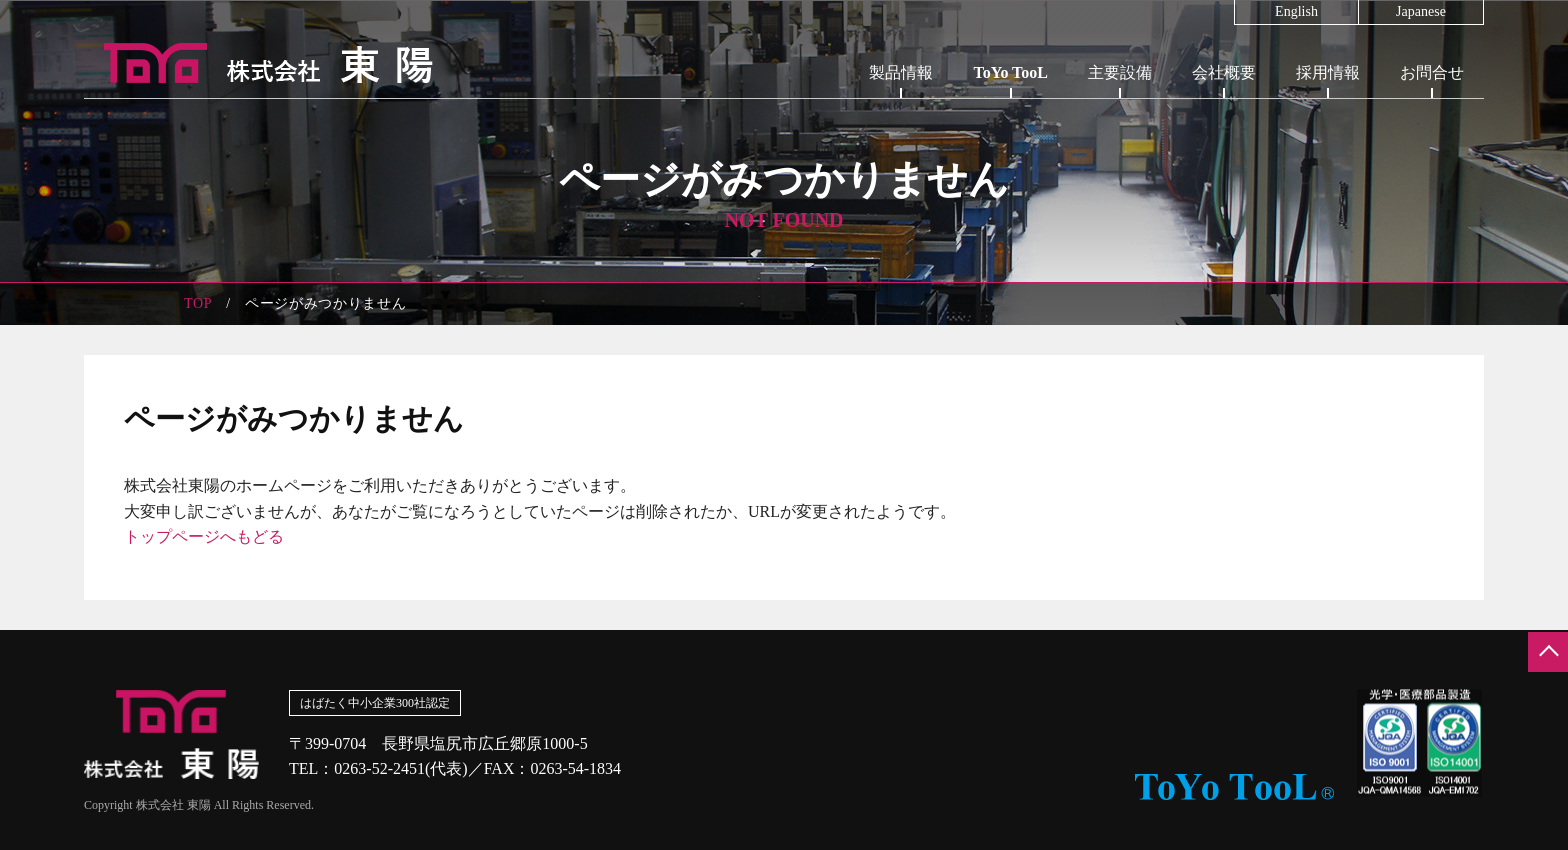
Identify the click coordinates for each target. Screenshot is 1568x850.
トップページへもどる (204, 536)
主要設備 (1120, 72)
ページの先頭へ (1548, 652)
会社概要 (1224, 72)
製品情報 (901, 72)
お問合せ (1432, 72)
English (1296, 12)
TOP (198, 303)
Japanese (1421, 12)
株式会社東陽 (259, 63)
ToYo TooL (1010, 72)
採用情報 (1328, 72)
